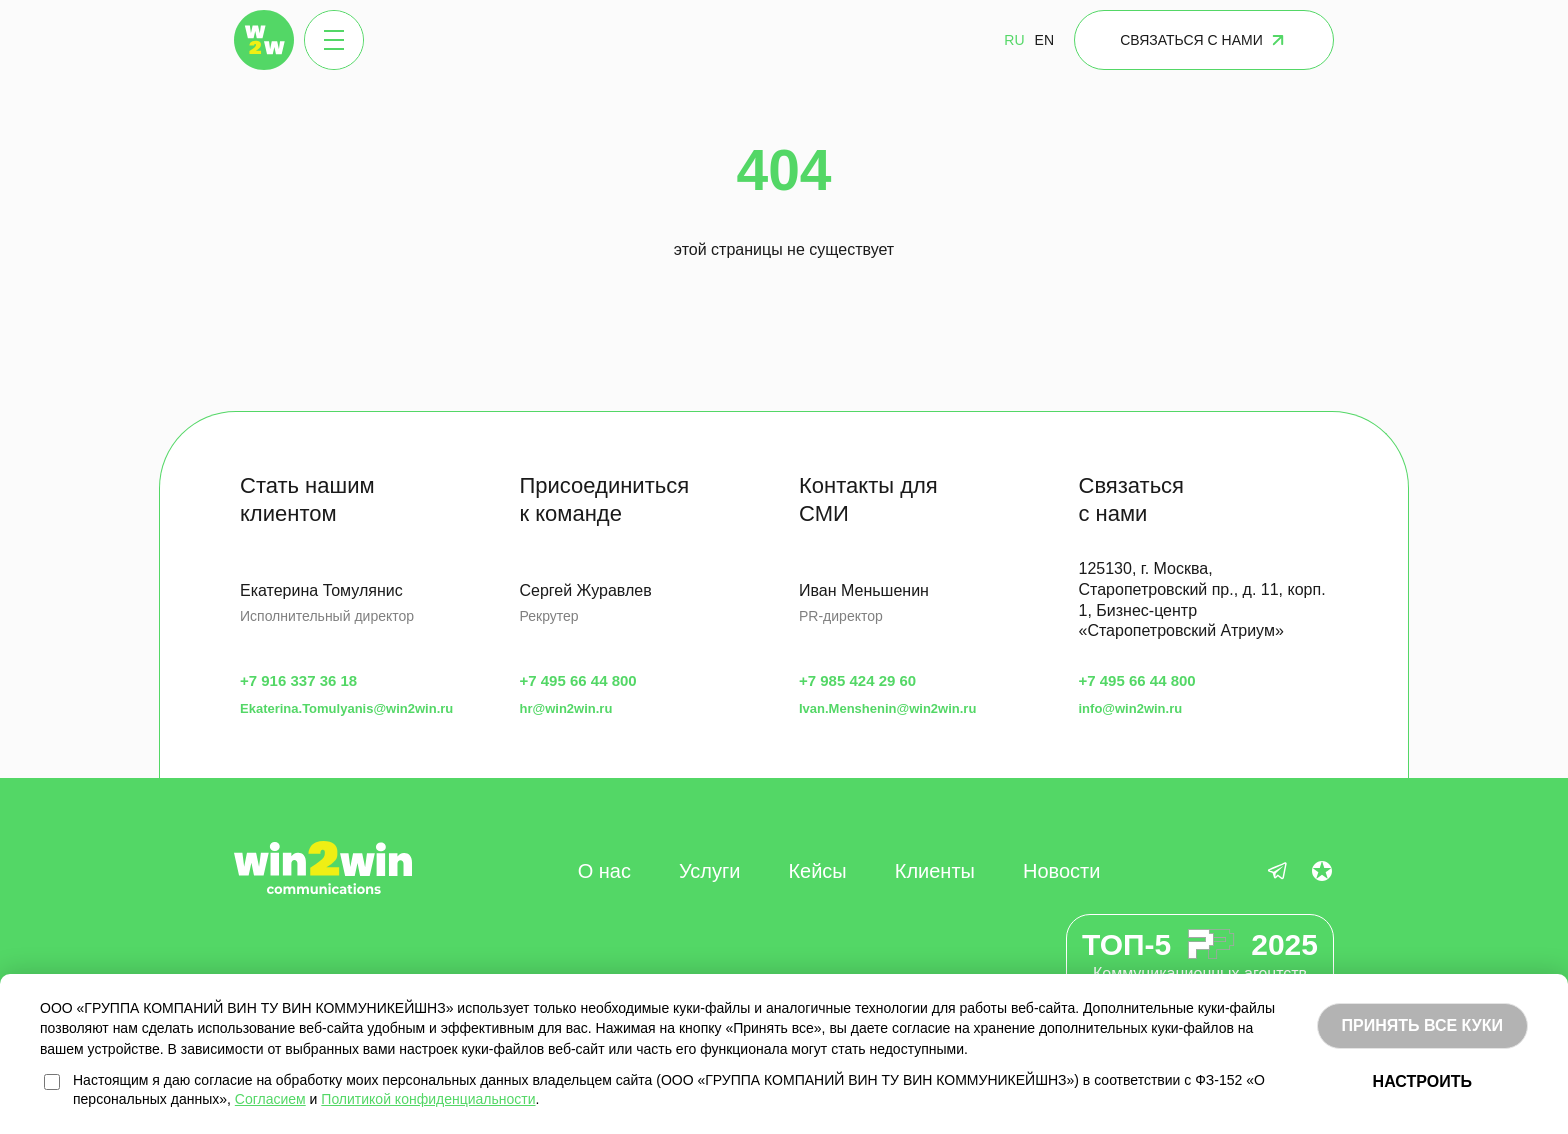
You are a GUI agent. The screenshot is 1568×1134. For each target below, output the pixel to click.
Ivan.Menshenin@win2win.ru (887, 708)
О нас (604, 871)
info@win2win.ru (1131, 708)
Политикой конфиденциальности (428, 1099)
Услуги (710, 871)
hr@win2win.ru (566, 708)
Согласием (270, 1099)
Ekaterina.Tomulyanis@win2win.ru (346, 708)
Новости (1061, 871)
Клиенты (935, 871)
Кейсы (817, 871)
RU (1014, 40)
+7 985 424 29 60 (857, 680)
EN (1044, 40)
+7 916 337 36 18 (298, 680)
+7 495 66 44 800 (578, 680)
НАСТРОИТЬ (1422, 1081)
